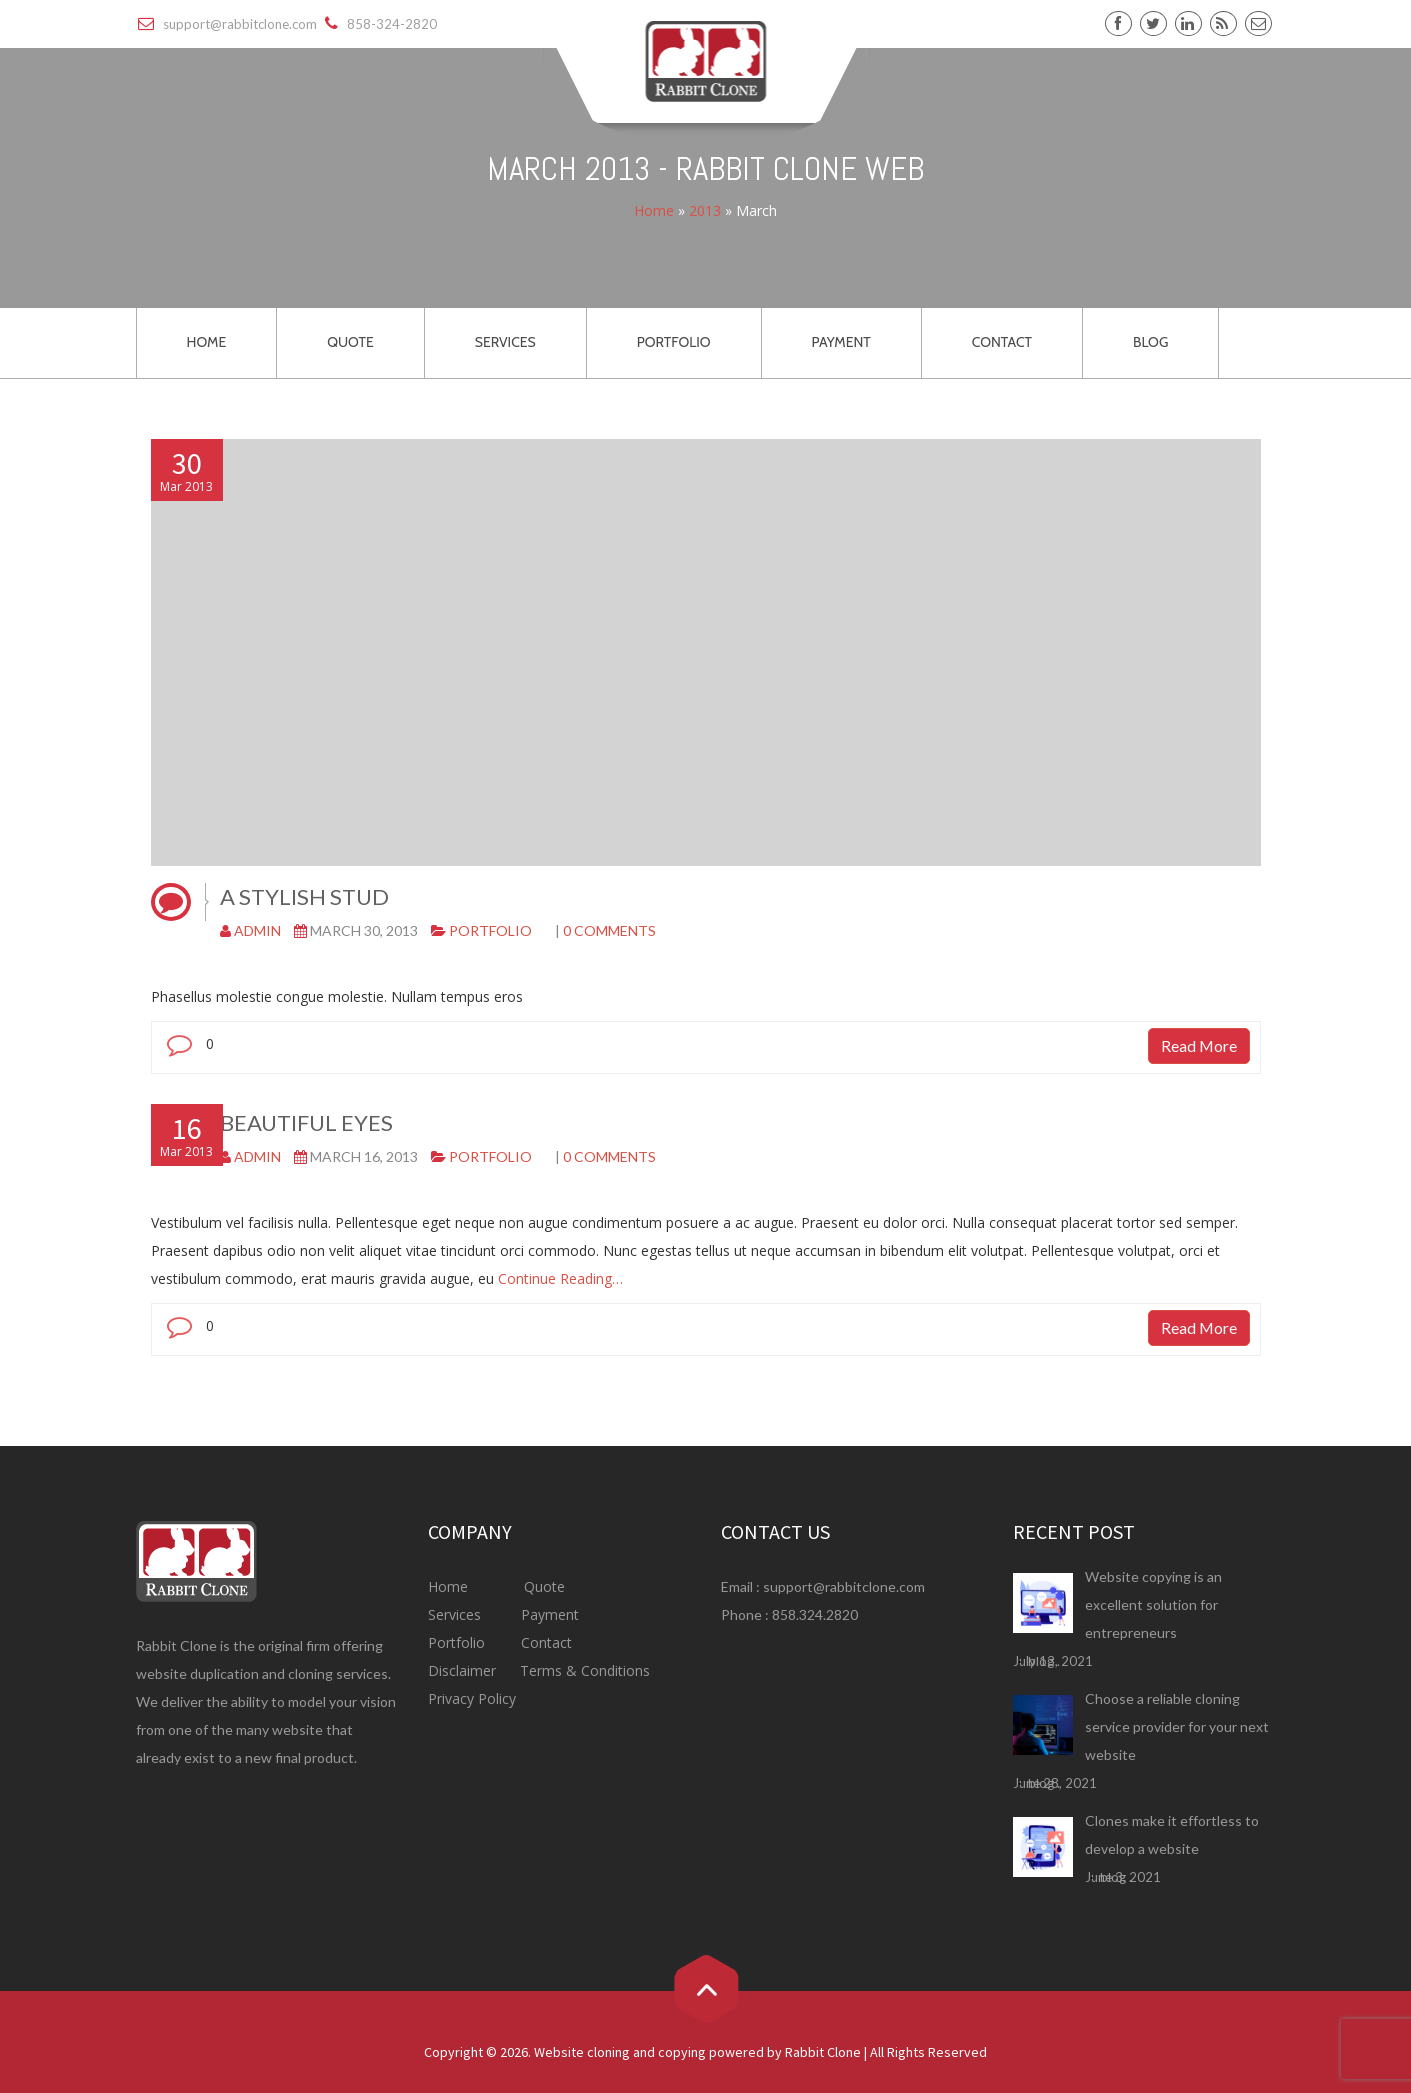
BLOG (1150, 342)
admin (257, 930)
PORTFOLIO (674, 342)
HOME (207, 342)
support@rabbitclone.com (844, 1586)
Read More (1198, 1045)
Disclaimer (464, 1670)
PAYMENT (841, 342)
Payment (550, 1614)
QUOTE (350, 342)
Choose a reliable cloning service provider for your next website (1177, 1726)
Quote (544, 1586)
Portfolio (490, 930)
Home (654, 211)
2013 (705, 211)
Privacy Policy (472, 1698)
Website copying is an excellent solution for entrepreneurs (1153, 1604)
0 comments (609, 930)
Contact (544, 1642)
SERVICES (505, 342)
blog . (1044, 1661)
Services (456, 1614)
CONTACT (1002, 342)
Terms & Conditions (583, 1670)
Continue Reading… (558, 1278)
